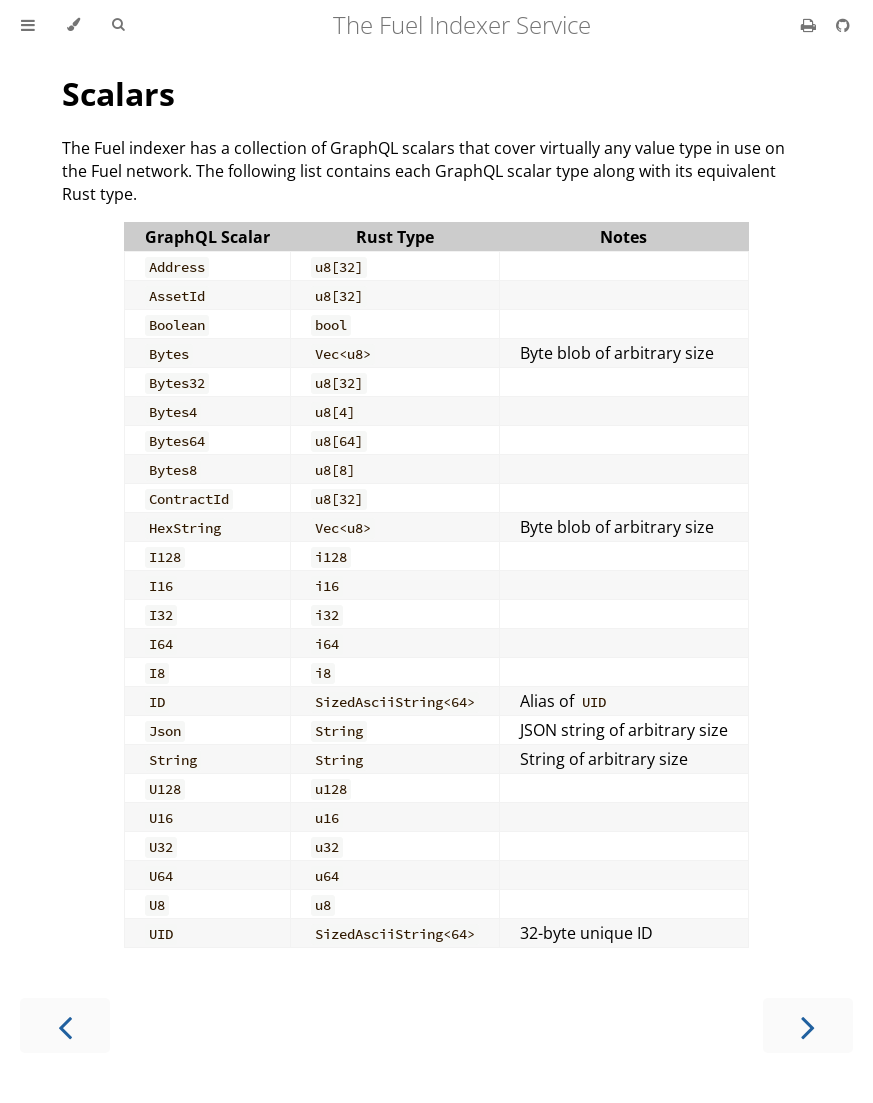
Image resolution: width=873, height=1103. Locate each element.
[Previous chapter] (65, 1025)
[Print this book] (810, 25)
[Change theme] (73, 25)
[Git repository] (843, 25)
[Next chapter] (808, 1025)
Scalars (118, 93)
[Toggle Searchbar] (118, 25)
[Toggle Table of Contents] (28, 25)
